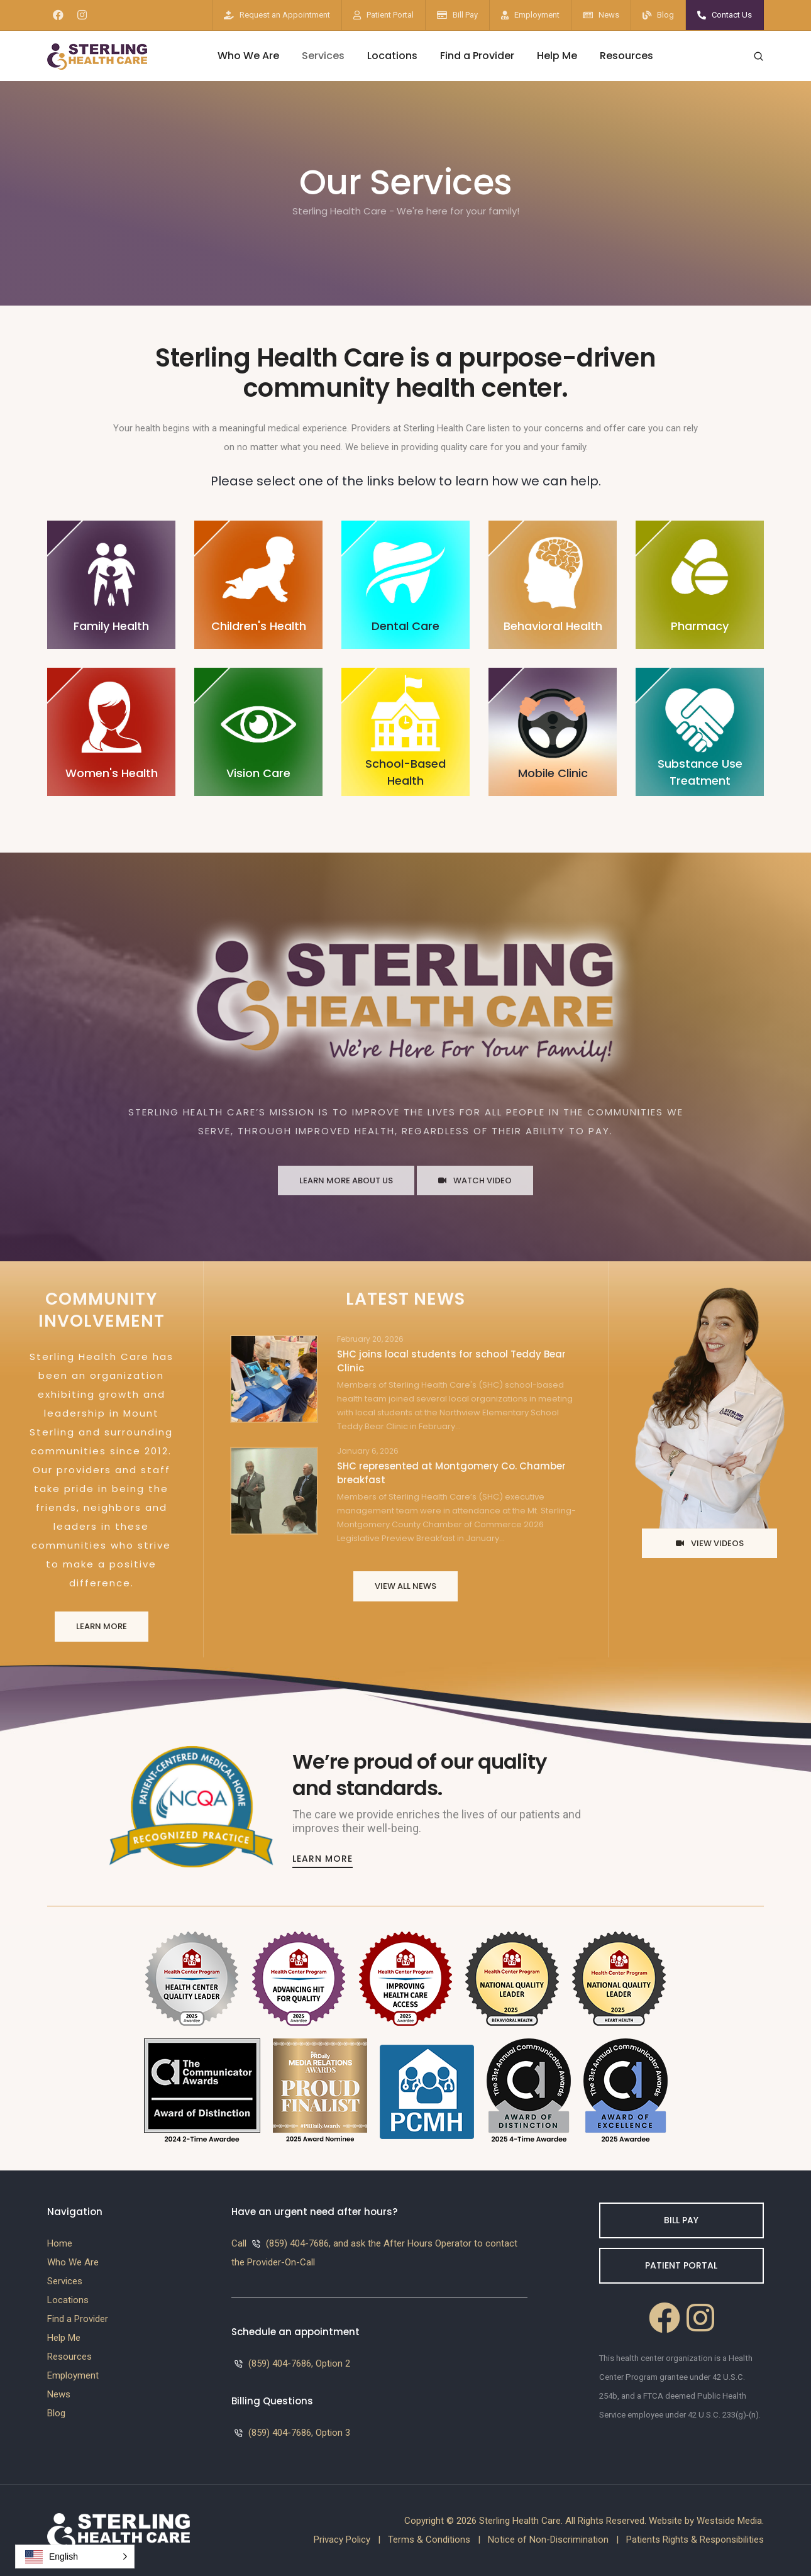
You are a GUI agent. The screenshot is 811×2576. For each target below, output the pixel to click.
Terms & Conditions (429, 2539)
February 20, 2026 (370, 1339)
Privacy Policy (342, 2539)
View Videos (710, 1543)
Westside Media (729, 2520)
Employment (537, 14)
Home (59, 2243)
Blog (665, 14)
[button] (75, 2556)
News (609, 14)
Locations (392, 55)
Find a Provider (477, 55)
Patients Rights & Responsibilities (695, 2539)
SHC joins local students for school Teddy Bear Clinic (451, 1360)
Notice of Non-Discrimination (548, 2539)
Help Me (557, 55)
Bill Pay (465, 14)
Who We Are (248, 55)
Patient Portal (390, 14)
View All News (405, 1586)
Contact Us (732, 14)
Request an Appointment (285, 14)
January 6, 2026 (368, 1451)
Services (323, 55)
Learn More (101, 1626)
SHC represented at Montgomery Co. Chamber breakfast (451, 1472)
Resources (626, 55)
